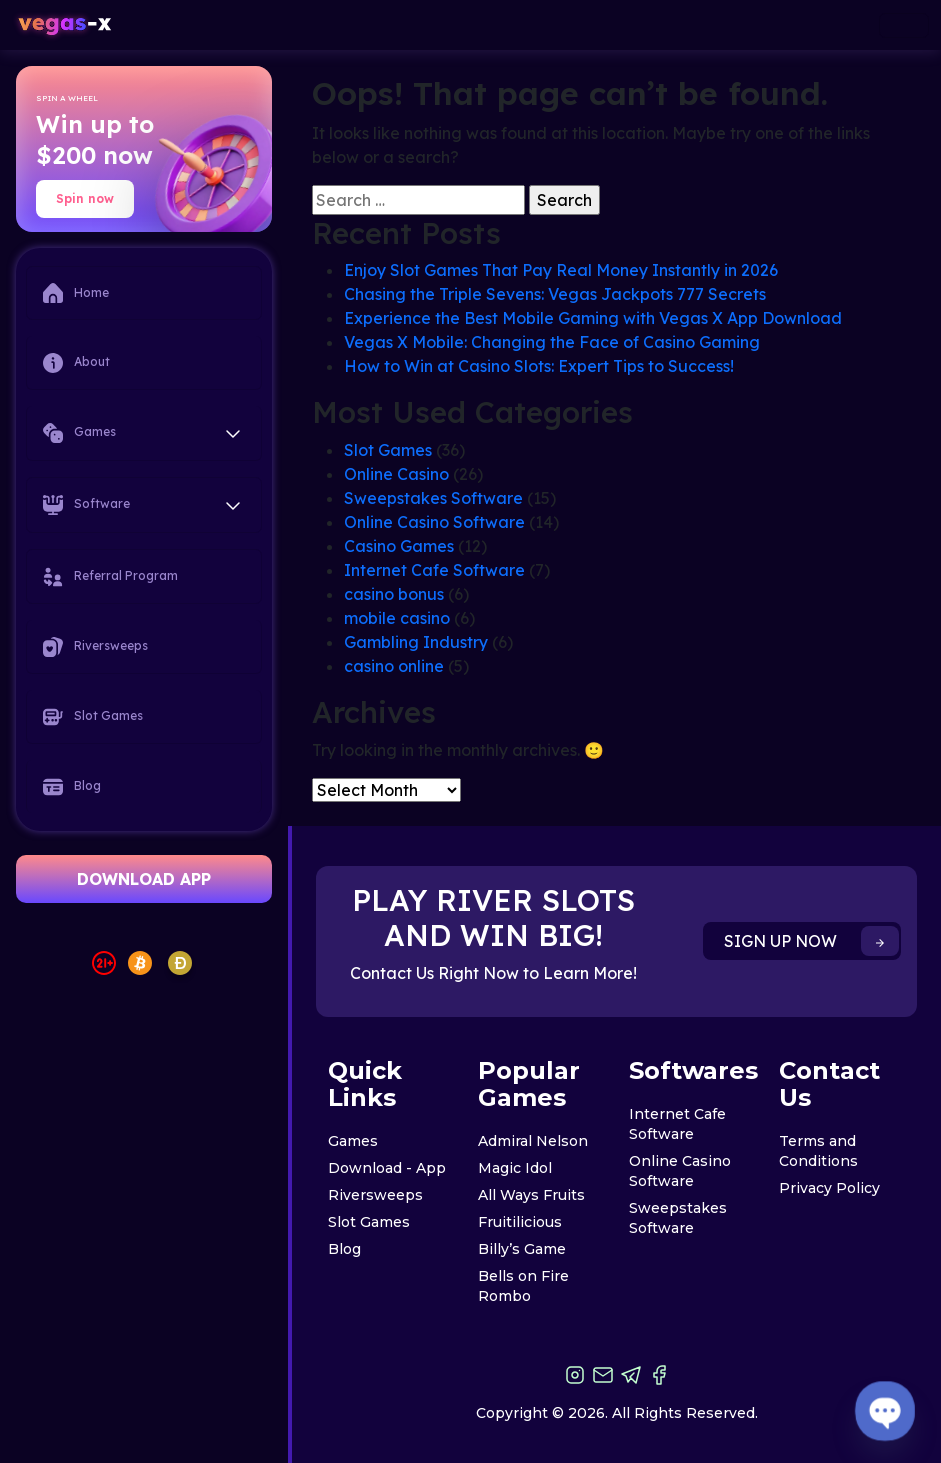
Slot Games (93, 717)
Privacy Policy (829, 1188)
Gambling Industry (416, 642)
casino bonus (394, 594)
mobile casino (397, 618)
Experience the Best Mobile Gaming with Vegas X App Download (593, 318)
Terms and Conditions (818, 1151)
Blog (72, 787)
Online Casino (396, 474)
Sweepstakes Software (433, 498)
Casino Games (399, 546)
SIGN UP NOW (811, 941)
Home (76, 293)
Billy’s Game (522, 1249)
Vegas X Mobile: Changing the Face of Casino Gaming (552, 342)
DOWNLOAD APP (144, 879)
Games (353, 1141)
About (76, 363)
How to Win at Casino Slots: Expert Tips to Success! (539, 366)
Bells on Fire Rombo (523, 1286)
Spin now (85, 198)
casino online (394, 666)
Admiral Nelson (533, 1141)
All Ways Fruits (531, 1195)
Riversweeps (95, 647)
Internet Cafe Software (434, 570)
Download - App (387, 1168)
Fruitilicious (520, 1222)
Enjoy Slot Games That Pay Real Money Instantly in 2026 (561, 270)
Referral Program (110, 577)
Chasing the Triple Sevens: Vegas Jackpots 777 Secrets (555, 294)
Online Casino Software (434, 522)
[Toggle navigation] (904, 25)
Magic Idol (515, 1168)
